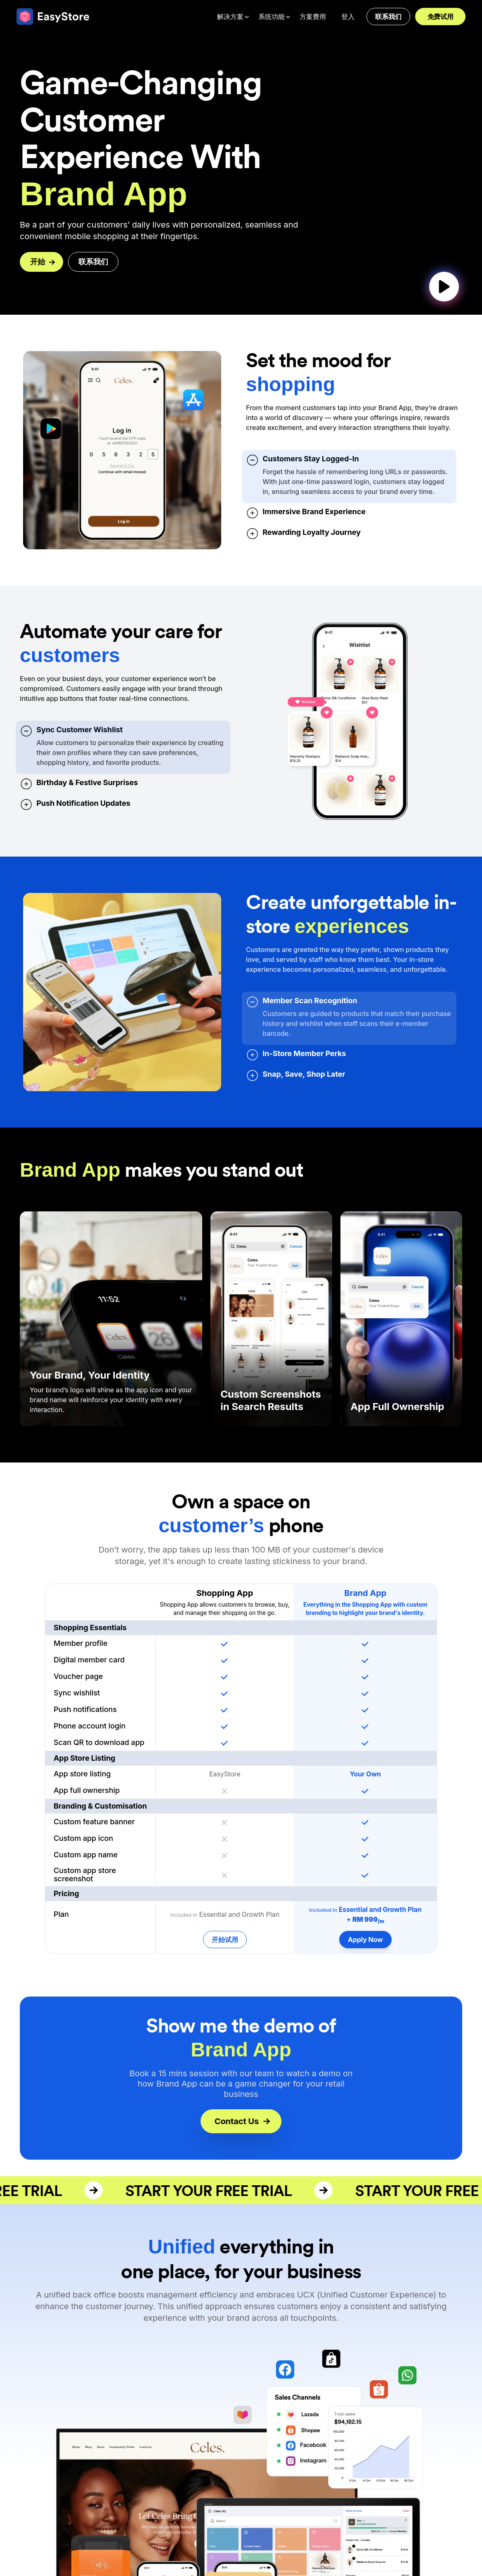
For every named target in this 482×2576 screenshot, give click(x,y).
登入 (347, 16)
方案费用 (313, 16)
